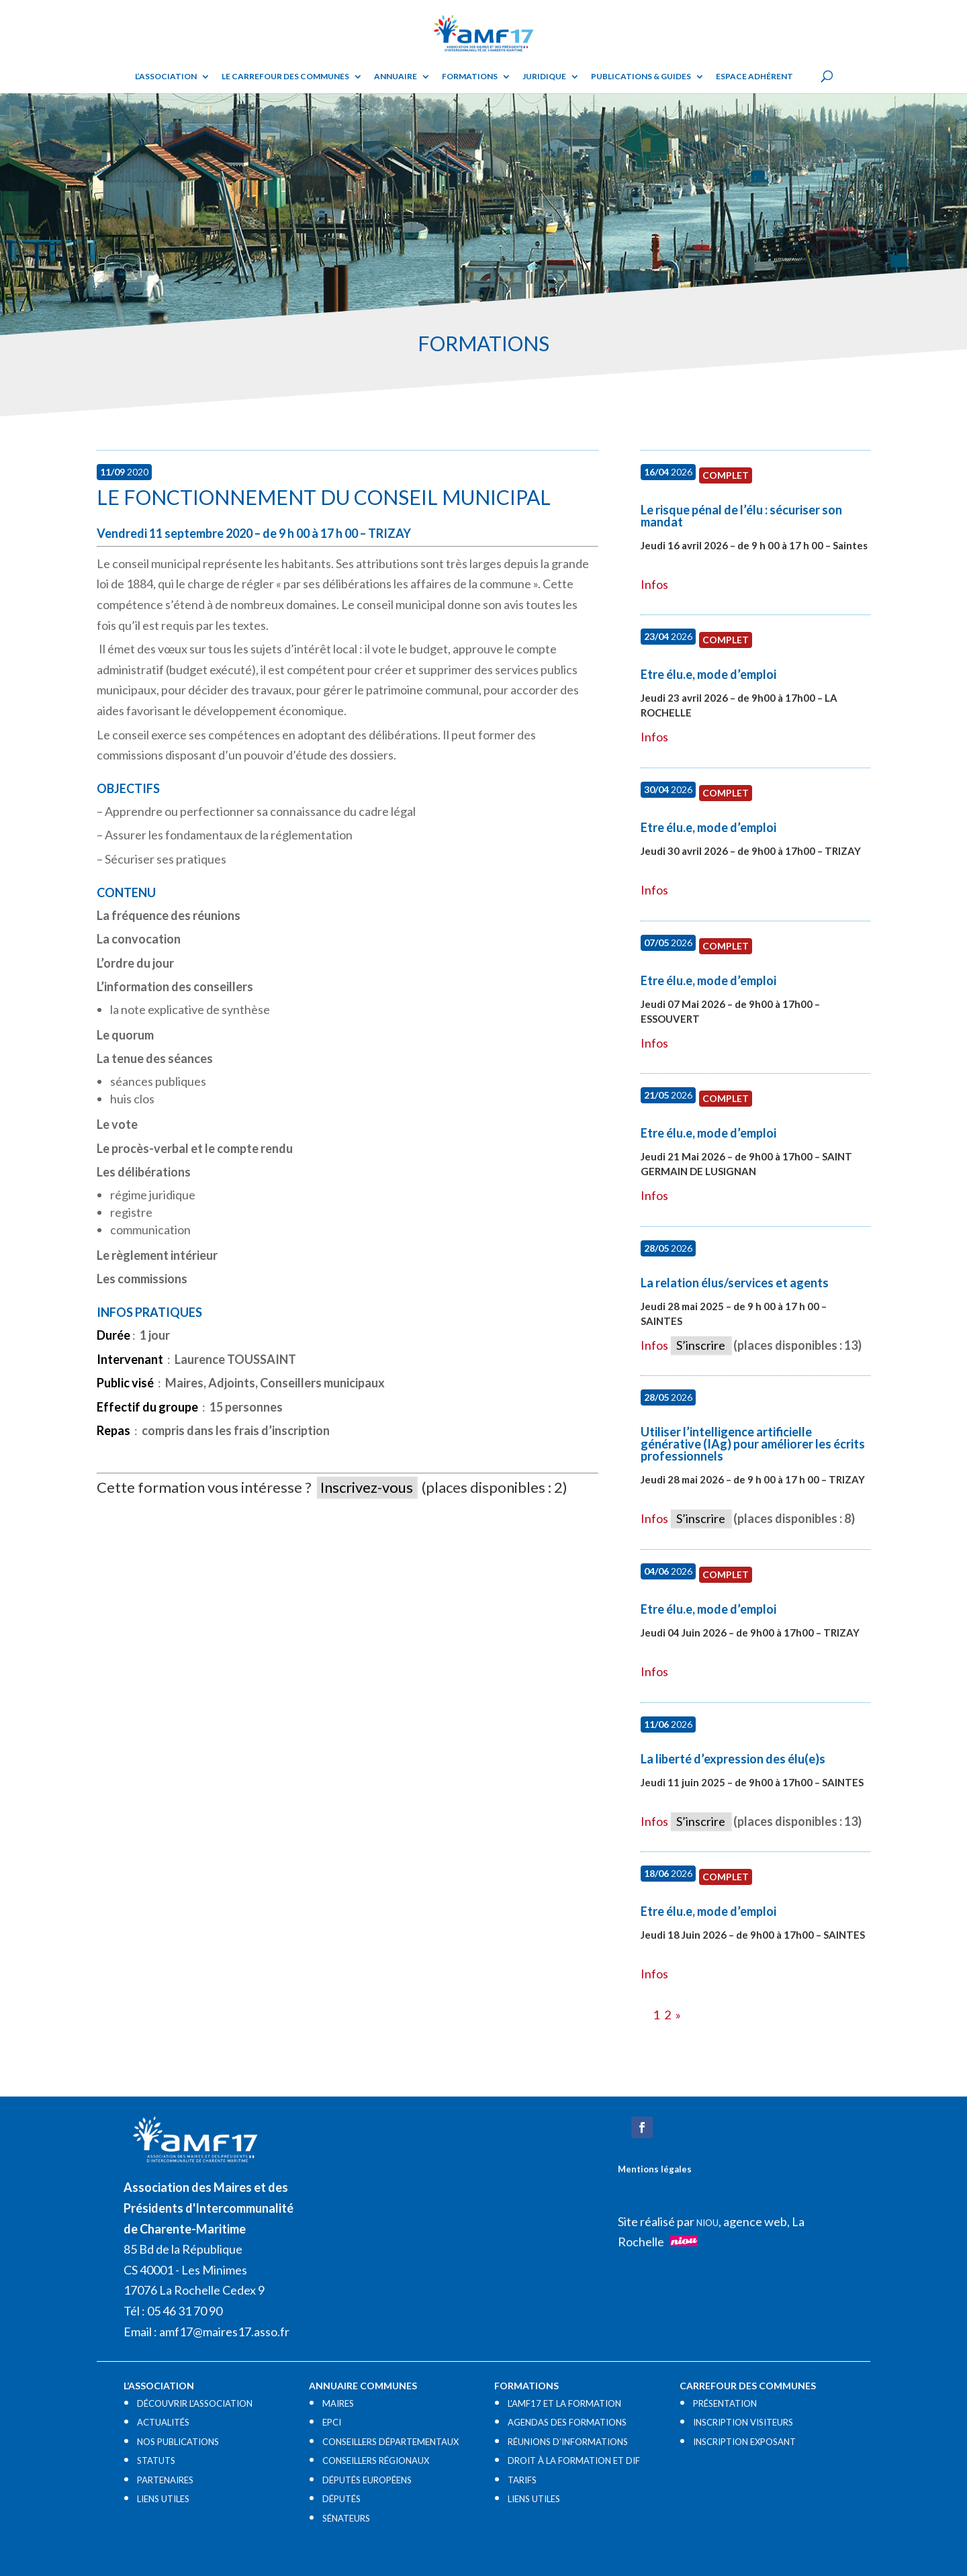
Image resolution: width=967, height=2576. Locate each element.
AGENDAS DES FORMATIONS (567, 2422)
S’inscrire (700, 1345)
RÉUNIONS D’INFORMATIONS (568, 2441)
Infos (654, 584)
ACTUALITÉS (163, 2422)
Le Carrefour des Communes (285, 76)
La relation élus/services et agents (735, 1282)
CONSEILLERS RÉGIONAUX (375, 2460)
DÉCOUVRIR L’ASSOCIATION (194, 2403)
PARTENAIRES (165, 2480)
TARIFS (522, 2480)
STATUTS (156, 2460)
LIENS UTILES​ (163, 2498)
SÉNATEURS (346, 2518)
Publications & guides (641, 76)
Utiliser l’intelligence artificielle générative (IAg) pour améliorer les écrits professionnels (753, 1443)
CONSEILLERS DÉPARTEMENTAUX (390, 2441)
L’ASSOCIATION (166, 76)
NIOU (707, 2222)
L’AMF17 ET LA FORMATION (564, 2403)
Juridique (544, 76)
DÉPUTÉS (341, 2498)
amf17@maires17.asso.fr (224, 2331)
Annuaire (395, 76)
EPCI (331, 2422)
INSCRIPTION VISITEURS (743, 2422)
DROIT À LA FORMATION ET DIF (574, 2460)
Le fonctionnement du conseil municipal (324, 497)
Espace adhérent (754, 76)
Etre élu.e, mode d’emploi (708, 674)
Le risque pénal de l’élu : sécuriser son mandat (741, 515)
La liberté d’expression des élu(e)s (733, 1758)
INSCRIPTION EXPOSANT (744, 2441)
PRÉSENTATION (725, 2403)
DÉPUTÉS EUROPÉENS (367, 2480)
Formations (470, 76)
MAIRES (338, 2403)
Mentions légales (655, 2169)
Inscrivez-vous (366, 1487)
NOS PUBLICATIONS (178, 2441)
